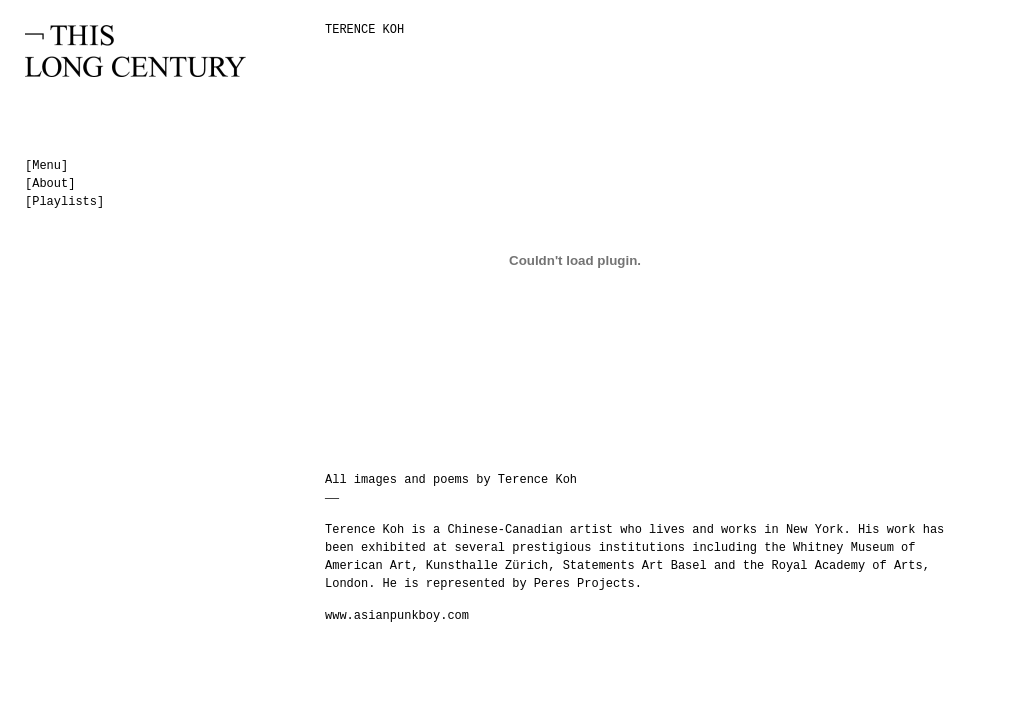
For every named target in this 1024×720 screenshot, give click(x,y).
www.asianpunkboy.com (397, 616)
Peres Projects (584, 584)
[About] (50, 184)
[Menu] (46, 166)
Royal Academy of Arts (847, 566)
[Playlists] (64, 202)
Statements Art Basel (635, 566)
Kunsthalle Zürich (487, 566)
